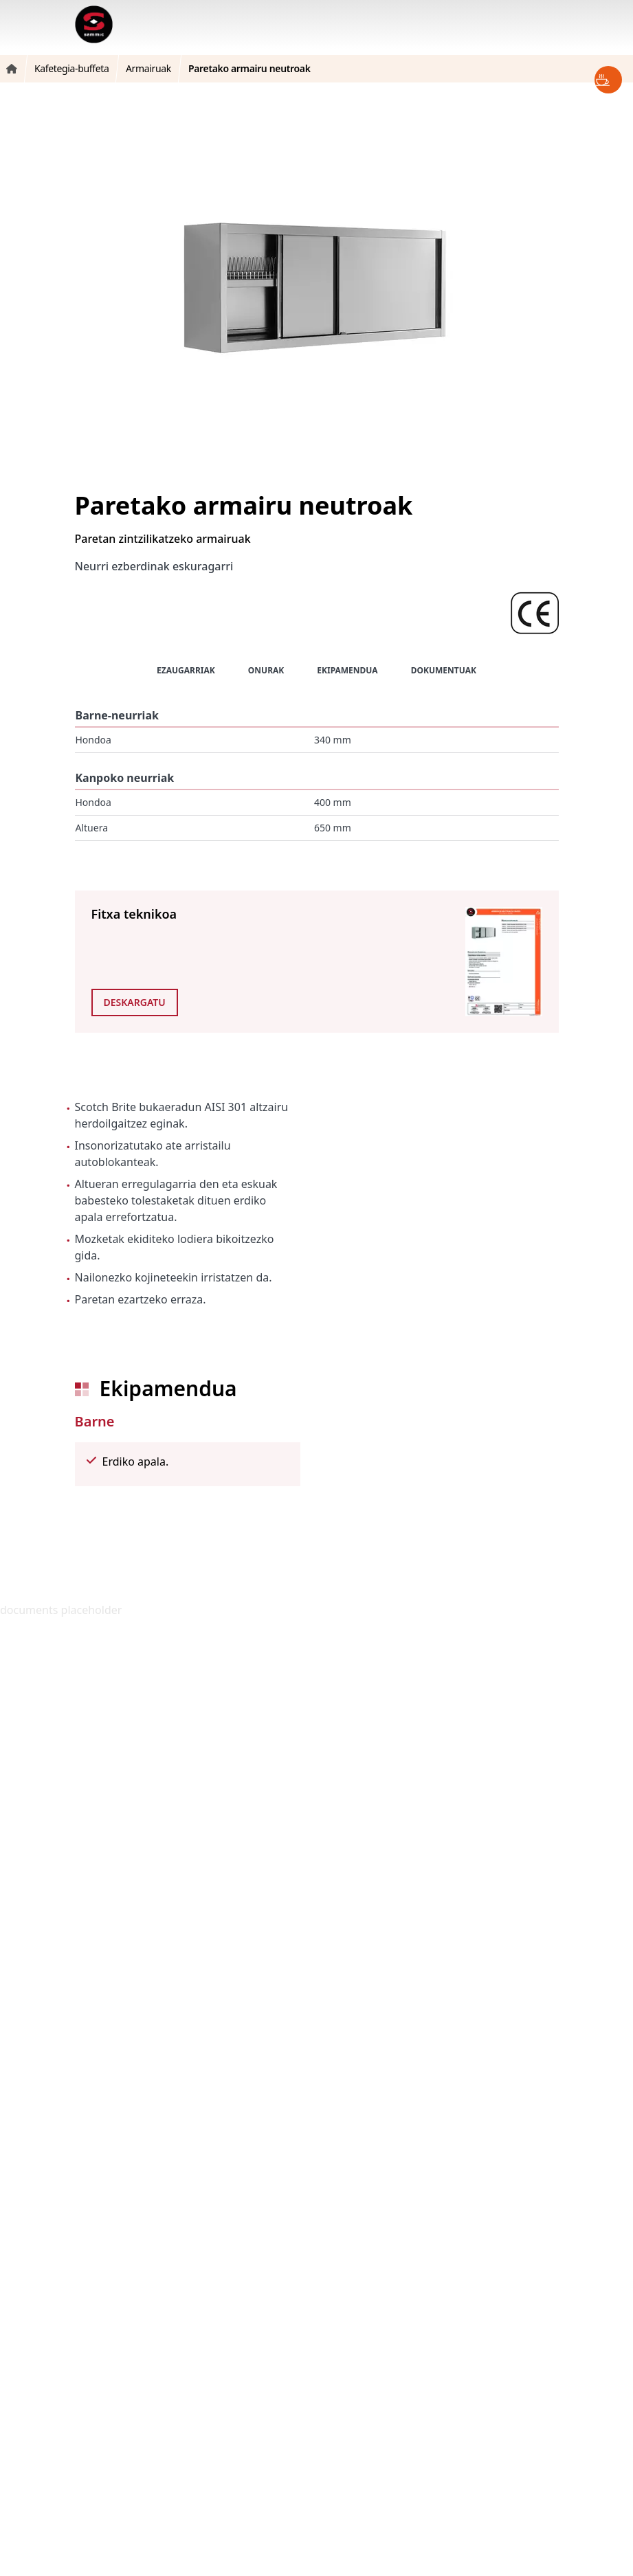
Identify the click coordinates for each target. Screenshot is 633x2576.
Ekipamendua (347, 670)
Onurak (266, 670)
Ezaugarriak (186, 670)
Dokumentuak (443, 670)
